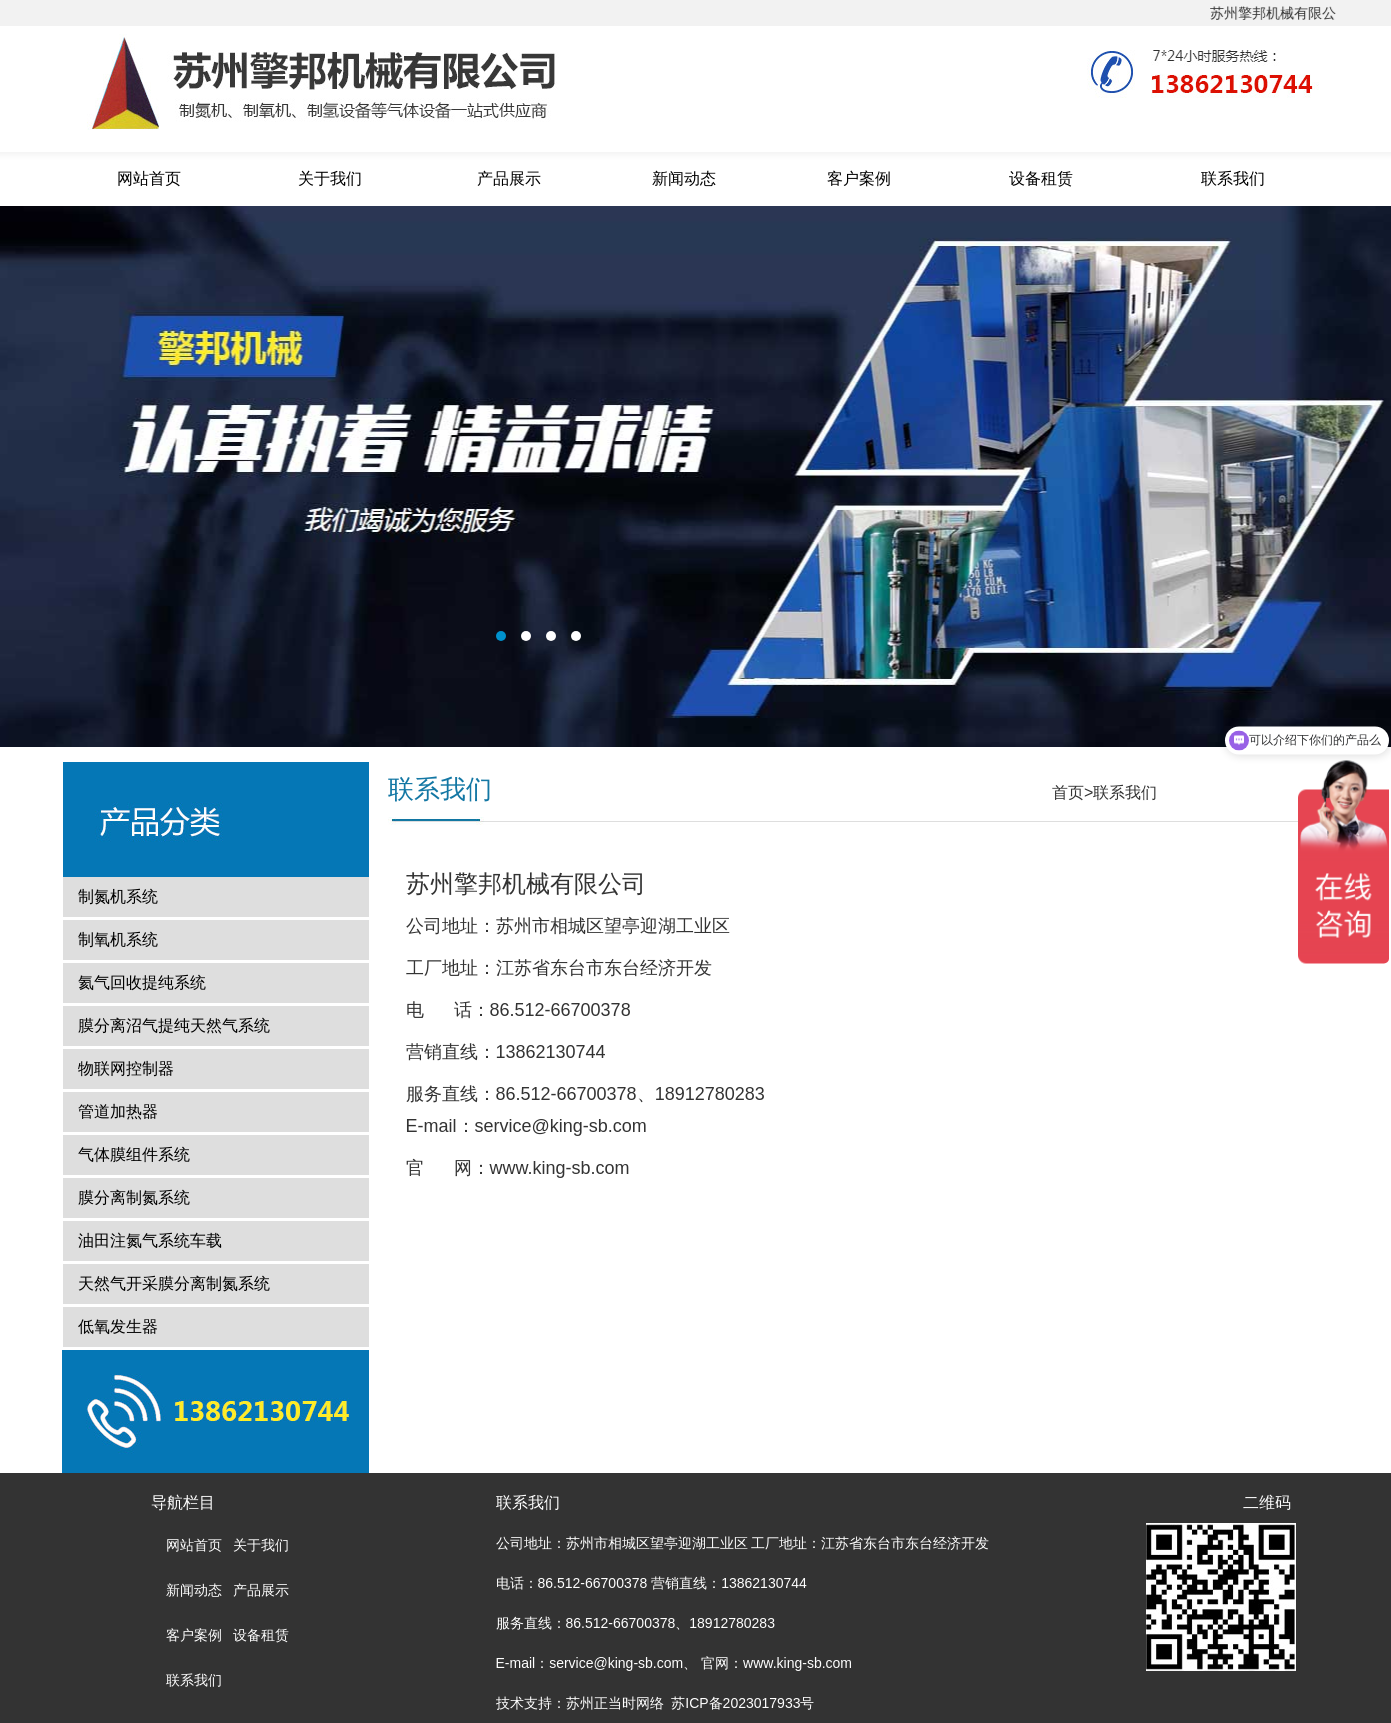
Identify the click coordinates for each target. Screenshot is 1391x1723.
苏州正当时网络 (615, 1703)
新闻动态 (684, 178)
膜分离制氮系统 (134, 1197)
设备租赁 (1041, 178)
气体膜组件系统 (134, 1154)
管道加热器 (118, 1111)
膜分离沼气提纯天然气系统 (174, 1025)
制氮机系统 (118, 896)
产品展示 (509, 178)
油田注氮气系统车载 (150, 1240)
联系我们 (1233, 178)
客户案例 (859, 178)
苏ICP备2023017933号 (742, 1703)
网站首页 (149, 178)
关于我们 (330, 178)
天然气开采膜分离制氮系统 (174, 1283)
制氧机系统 (118, 939)
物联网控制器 (126, 1068)
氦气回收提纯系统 (142, 982)
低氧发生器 (118, 1326)
